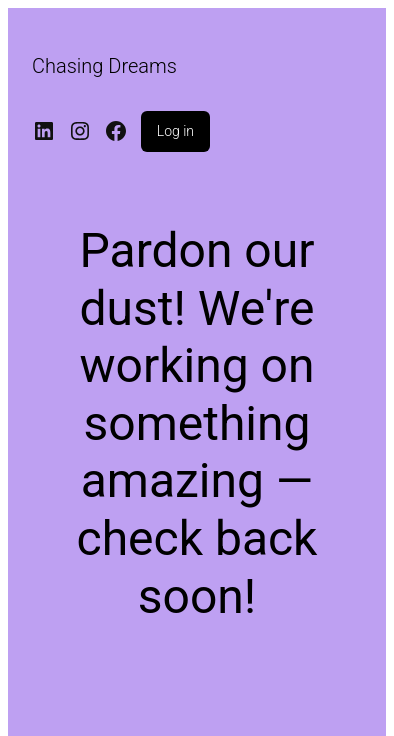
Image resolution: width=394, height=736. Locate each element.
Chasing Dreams (104, 66)
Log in (175, 131)
